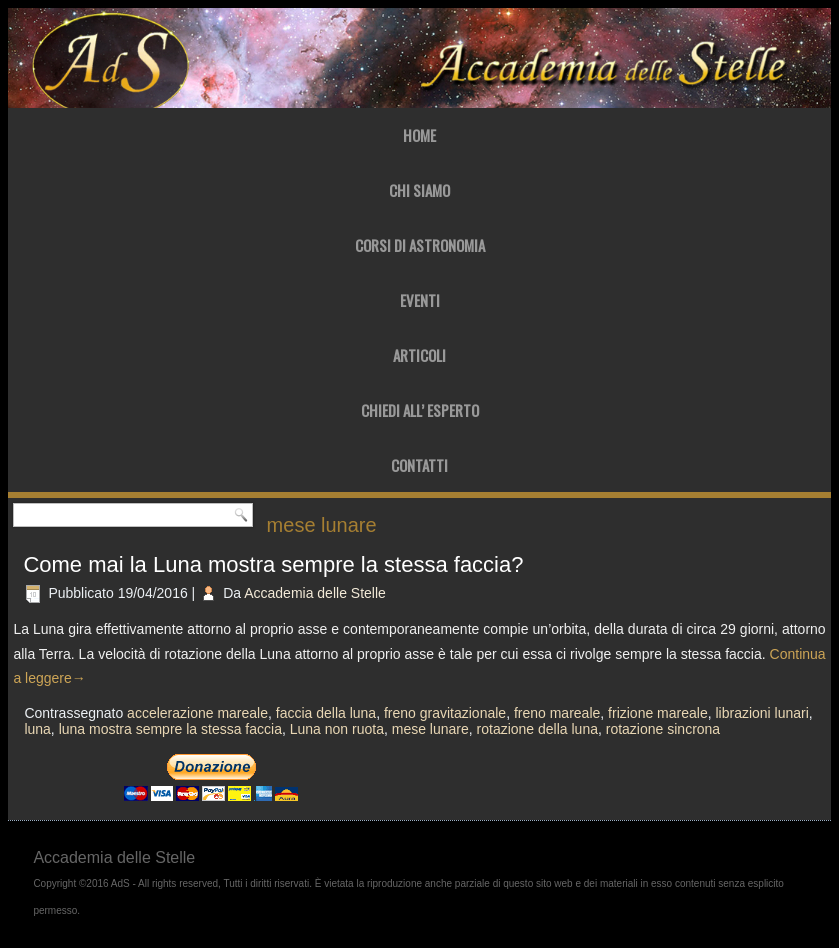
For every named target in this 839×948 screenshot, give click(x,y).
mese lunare (430, 729)
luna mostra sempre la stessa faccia (170, 729)
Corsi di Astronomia (420, 245)
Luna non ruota (337, 729)
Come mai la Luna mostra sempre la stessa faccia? (273, 564)
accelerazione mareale (197, 713)
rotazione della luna (537, 729)
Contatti (419, 465)
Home (419, 135)
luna (37, 729)
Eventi (420, 300)
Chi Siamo (419, 190)
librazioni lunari (761, 713)
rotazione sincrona (663, 729)
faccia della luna (326, 713)
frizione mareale (658, 713)
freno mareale (557, 713)
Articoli (419, 355)
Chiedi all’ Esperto (420, 410)
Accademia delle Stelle (315, 593)
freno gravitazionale (445, 713)
